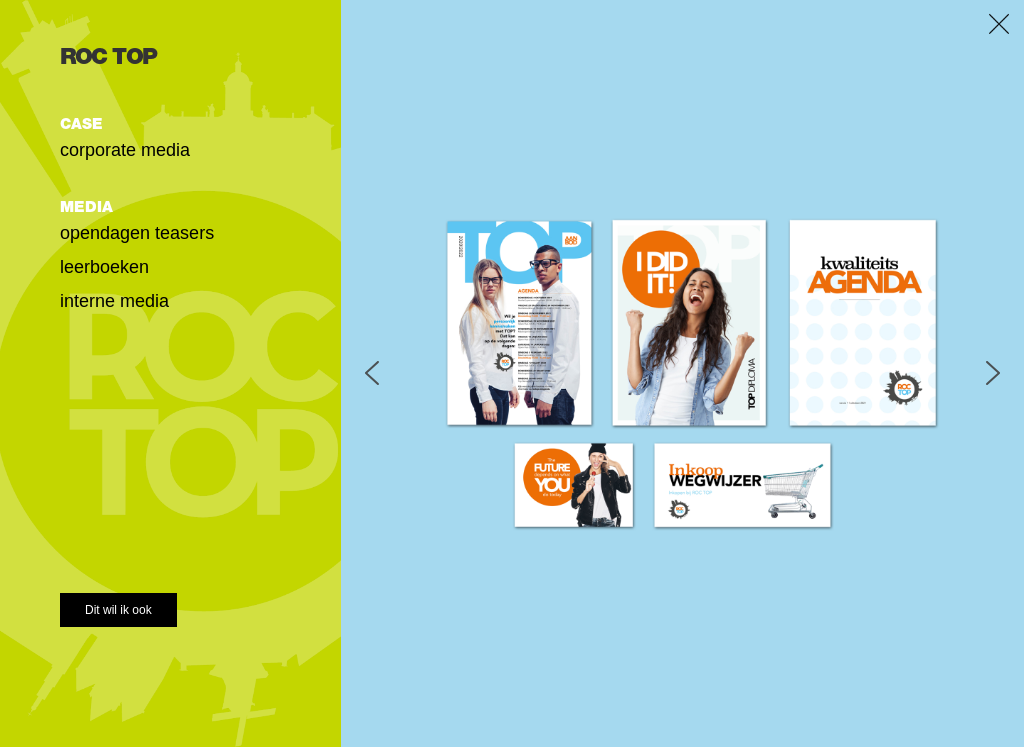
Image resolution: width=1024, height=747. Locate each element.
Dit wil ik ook (118, 610)
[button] (372, 373)
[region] (682, 374)
